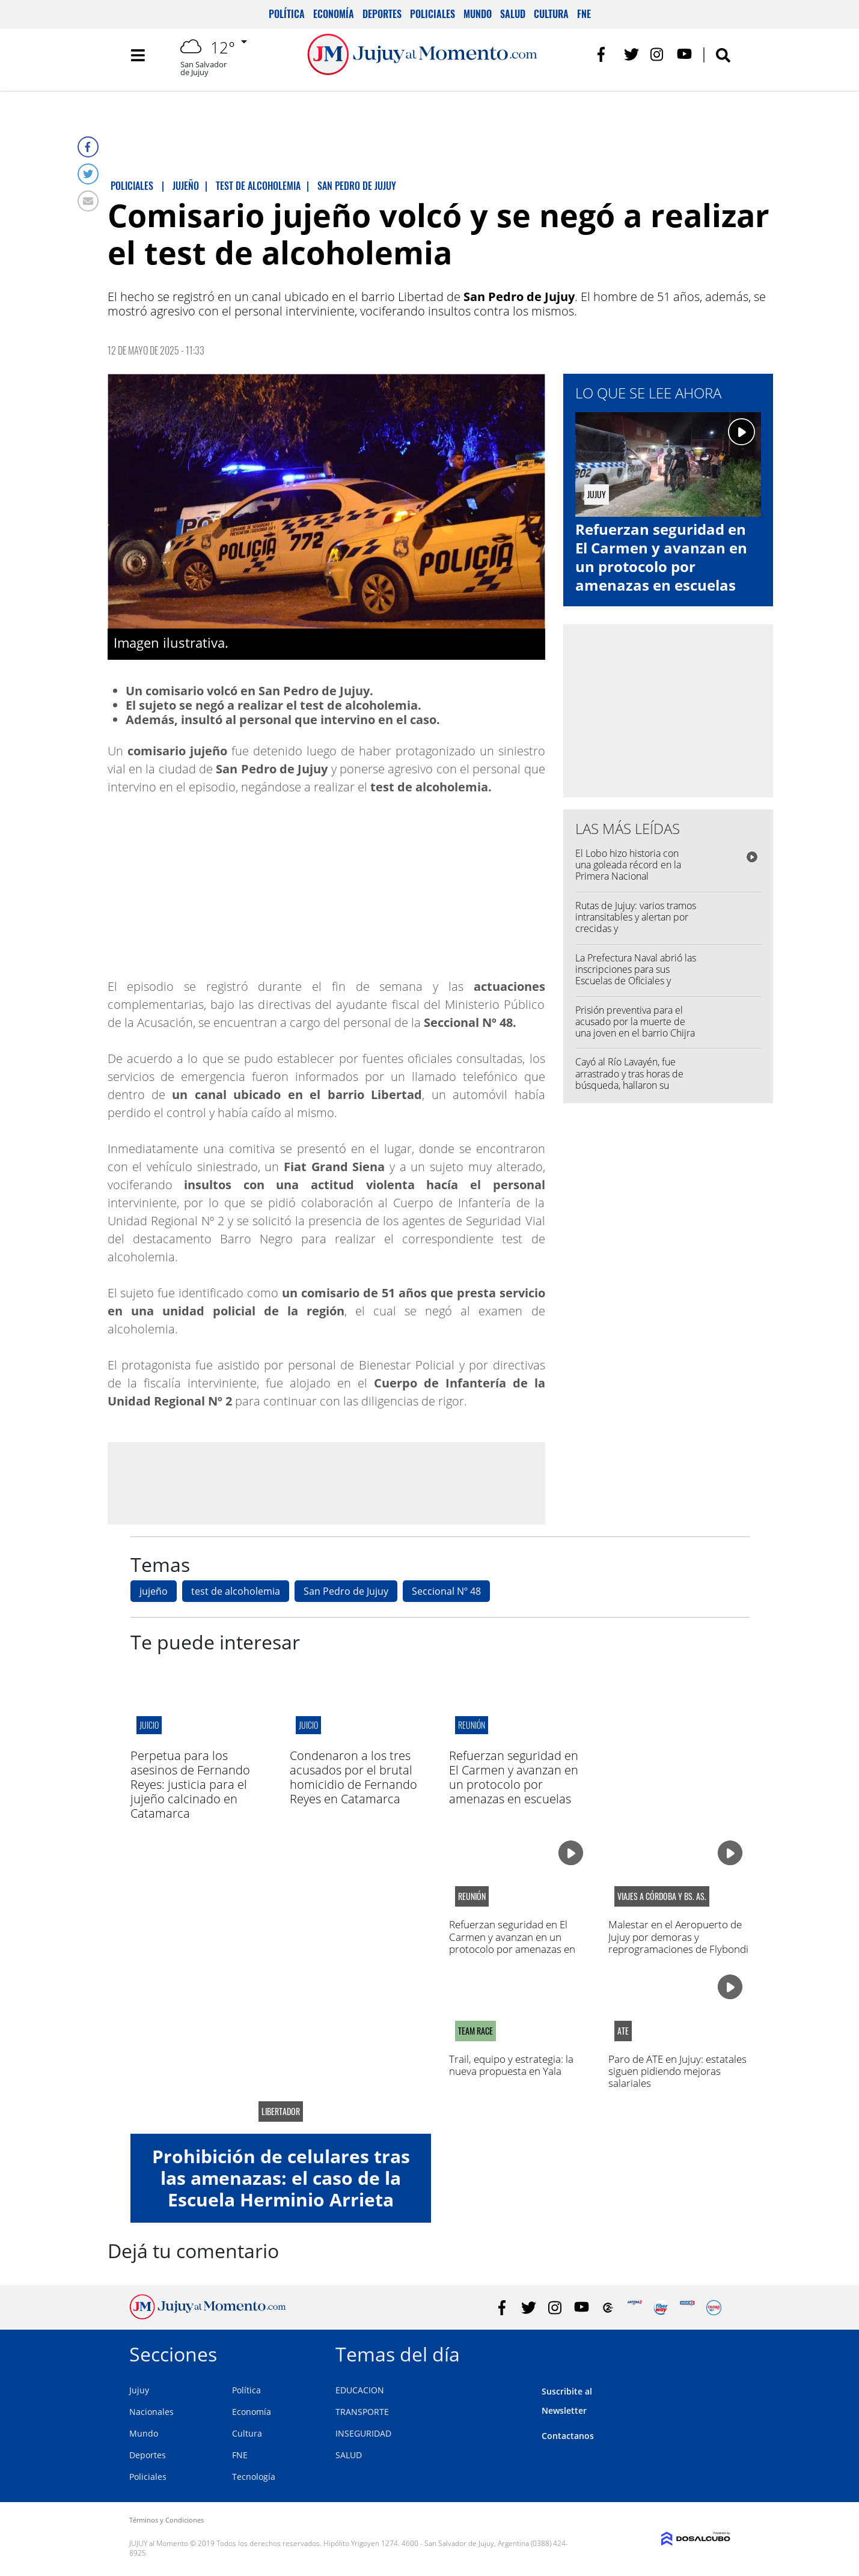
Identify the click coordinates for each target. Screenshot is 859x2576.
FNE (584, 14)
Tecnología (253, 2476)
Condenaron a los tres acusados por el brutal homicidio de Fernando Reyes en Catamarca (353, 1777)
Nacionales (151, 2411)
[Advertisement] (326, 1482)
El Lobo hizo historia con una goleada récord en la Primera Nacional (628, 865)
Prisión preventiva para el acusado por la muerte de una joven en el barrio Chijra (635, 1021)
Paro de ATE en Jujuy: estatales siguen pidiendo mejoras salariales (677, 2071)
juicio (149, 1725)
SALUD (348, 2455)
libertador (280, 2111)
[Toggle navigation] (138, 60)
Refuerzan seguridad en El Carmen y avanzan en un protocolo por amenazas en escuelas (661, 557)
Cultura (551, 14)
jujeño (153, 1591)
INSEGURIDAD (363, 2433)
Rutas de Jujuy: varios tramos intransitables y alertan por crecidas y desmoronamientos (635, 923)
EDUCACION (359, 2390)
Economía (333, 14)
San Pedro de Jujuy (346, 1591)
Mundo (477, 14)
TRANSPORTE (362, 2411)
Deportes (382, 14)
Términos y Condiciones (166, 2519)
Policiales (432, 14)
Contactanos (568, 2435)
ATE (623, 2031)
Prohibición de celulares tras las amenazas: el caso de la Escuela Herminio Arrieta (281, 2178)
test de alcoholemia (235, 1591)
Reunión (471, 1725)
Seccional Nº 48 (446, 1591)
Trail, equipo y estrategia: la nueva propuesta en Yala (511, 2065)
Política (287, 14)
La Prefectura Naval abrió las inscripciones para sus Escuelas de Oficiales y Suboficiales (635, 975)
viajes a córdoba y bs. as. (661, 1896)
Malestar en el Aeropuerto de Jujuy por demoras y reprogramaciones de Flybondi (678, 1936)
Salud (512, 14)
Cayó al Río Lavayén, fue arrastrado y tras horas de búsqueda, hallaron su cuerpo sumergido (629, 1079)
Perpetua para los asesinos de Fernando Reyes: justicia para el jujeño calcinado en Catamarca (190, 1784)
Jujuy (139, 2390)
